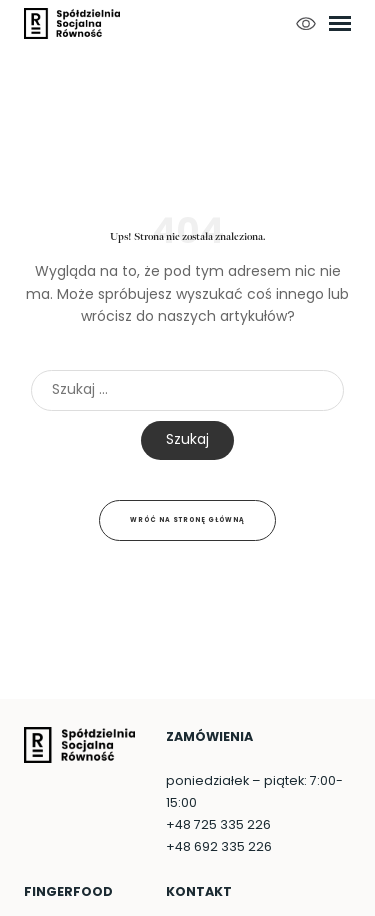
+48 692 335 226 (219, 848)
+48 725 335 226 (218, 826)
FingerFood (68, 893)
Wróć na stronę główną (187, 520)
